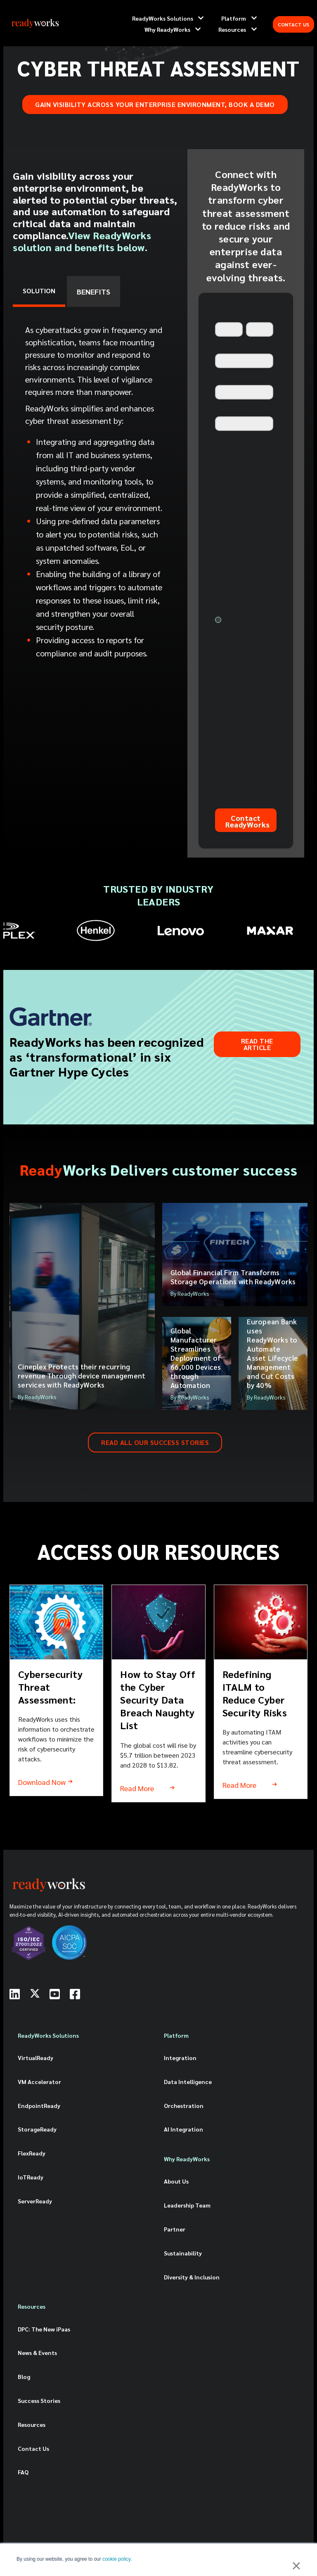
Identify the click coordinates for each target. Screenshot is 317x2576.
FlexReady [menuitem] (31, 2153)
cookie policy (116, 2559)
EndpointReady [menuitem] (39, 2105)
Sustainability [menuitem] (183, 2253)
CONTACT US (293, 24)
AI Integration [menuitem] (183, 2129)
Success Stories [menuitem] (39, 2400)
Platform (233, 18)
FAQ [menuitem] (23, 2472)
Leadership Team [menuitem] (187, 2205)
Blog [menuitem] (24, 2376)
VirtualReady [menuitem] (35, 2057)
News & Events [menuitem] (37, 2352)
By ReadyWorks (37, 1396)
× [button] (296, 2566)
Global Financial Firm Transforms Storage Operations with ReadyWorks (233, 1277)
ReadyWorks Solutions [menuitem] (48, 2035)
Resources (232, 29)
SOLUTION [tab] (39, 290)
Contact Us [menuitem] (33, 2448)
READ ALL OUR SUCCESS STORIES (155, 1442)
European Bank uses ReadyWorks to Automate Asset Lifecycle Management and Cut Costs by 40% (272, 1353)
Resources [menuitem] (31, 2306)
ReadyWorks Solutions (162, 18)
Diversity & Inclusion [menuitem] (192, 2277)
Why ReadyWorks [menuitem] (187, 2159)
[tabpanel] (96, 493)
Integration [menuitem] (180, 2057)
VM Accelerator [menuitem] (39, 2081)
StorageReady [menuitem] (37, 2129)
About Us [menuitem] (176, 2181)
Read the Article (257, 1044)
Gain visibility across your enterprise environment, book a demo (155, 104)
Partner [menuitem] (174, 2229)
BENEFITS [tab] (93, 291)
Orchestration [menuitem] (183, 2105)
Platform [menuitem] (176, 2035)
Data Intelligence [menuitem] (188, 2081)
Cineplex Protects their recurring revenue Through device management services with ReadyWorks (81, 1375)
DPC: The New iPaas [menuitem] (44, 2329)
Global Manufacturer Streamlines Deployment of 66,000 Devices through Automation (195, 1358)
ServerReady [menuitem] (35, 2201)
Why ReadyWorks (167, 29)
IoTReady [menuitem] (30, 2177)
